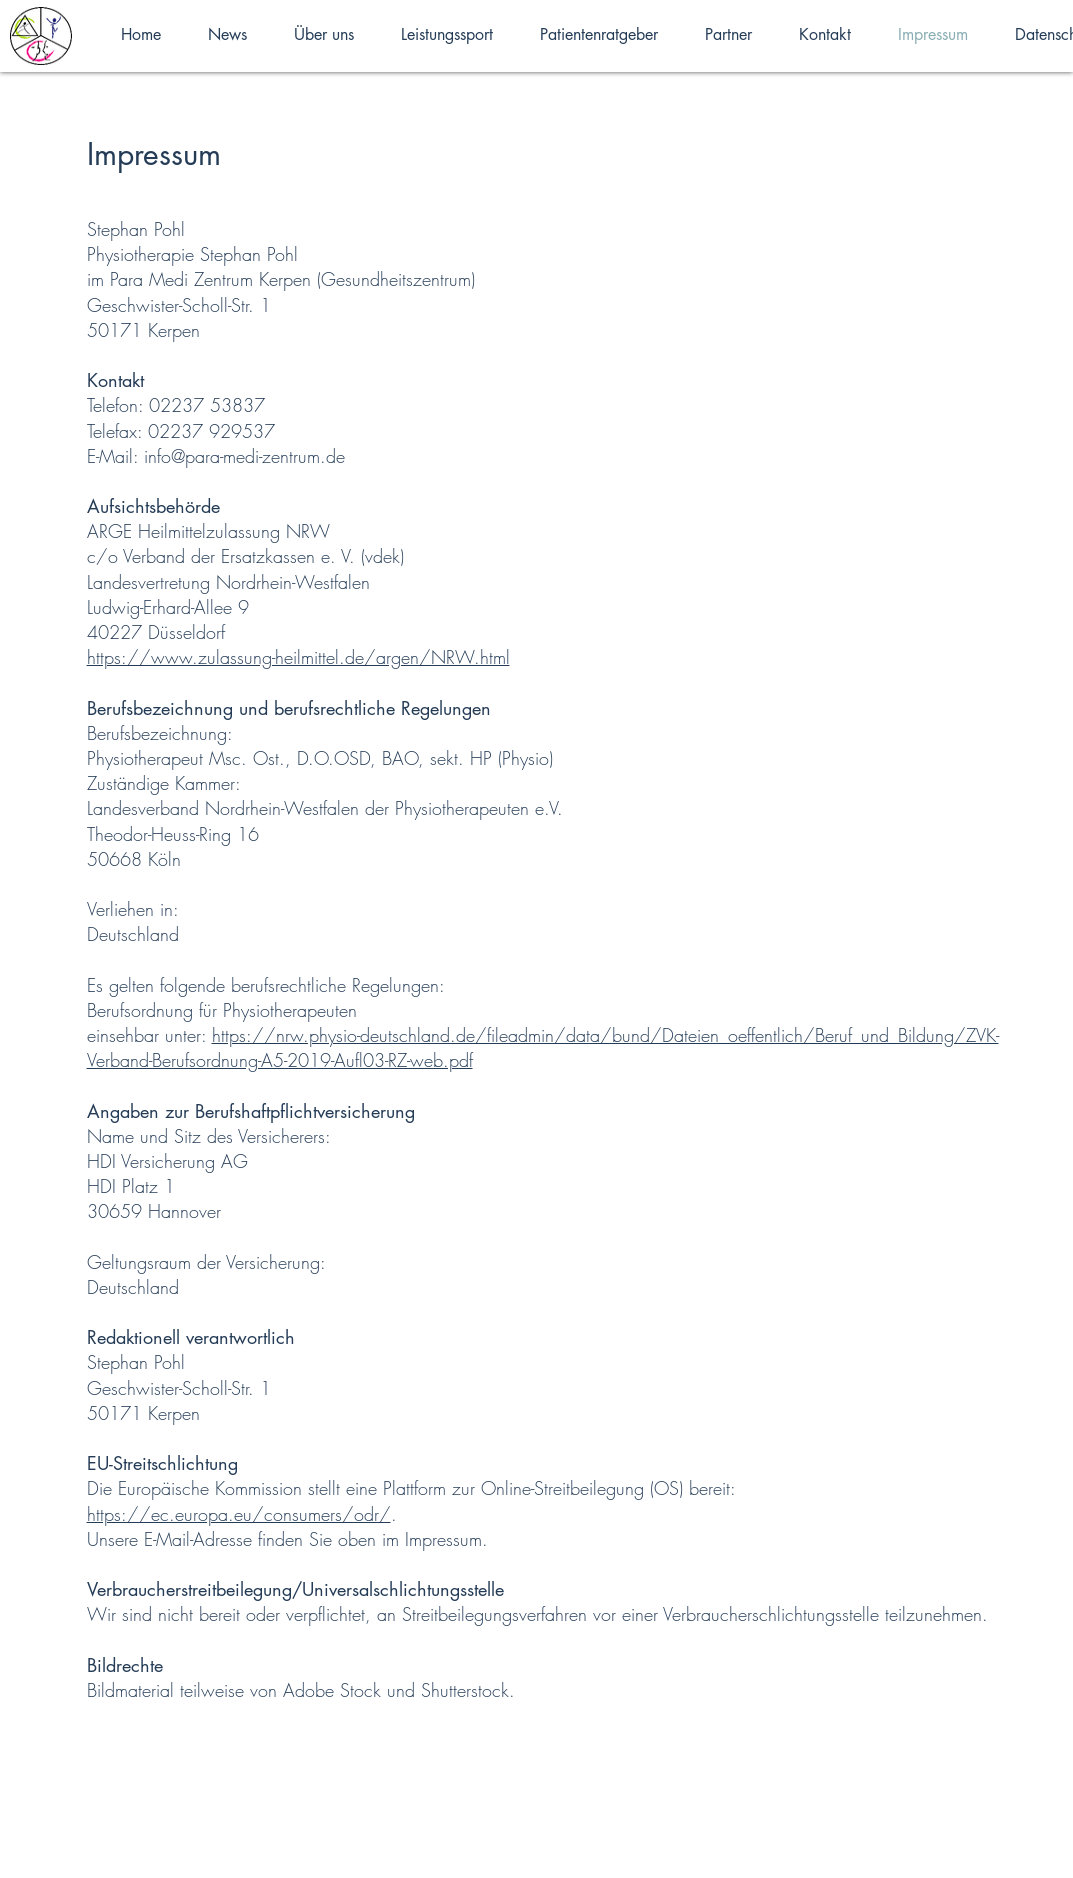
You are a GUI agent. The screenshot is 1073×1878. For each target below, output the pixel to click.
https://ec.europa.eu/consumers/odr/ (239, 1514)
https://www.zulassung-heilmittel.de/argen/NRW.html (298, 657)
